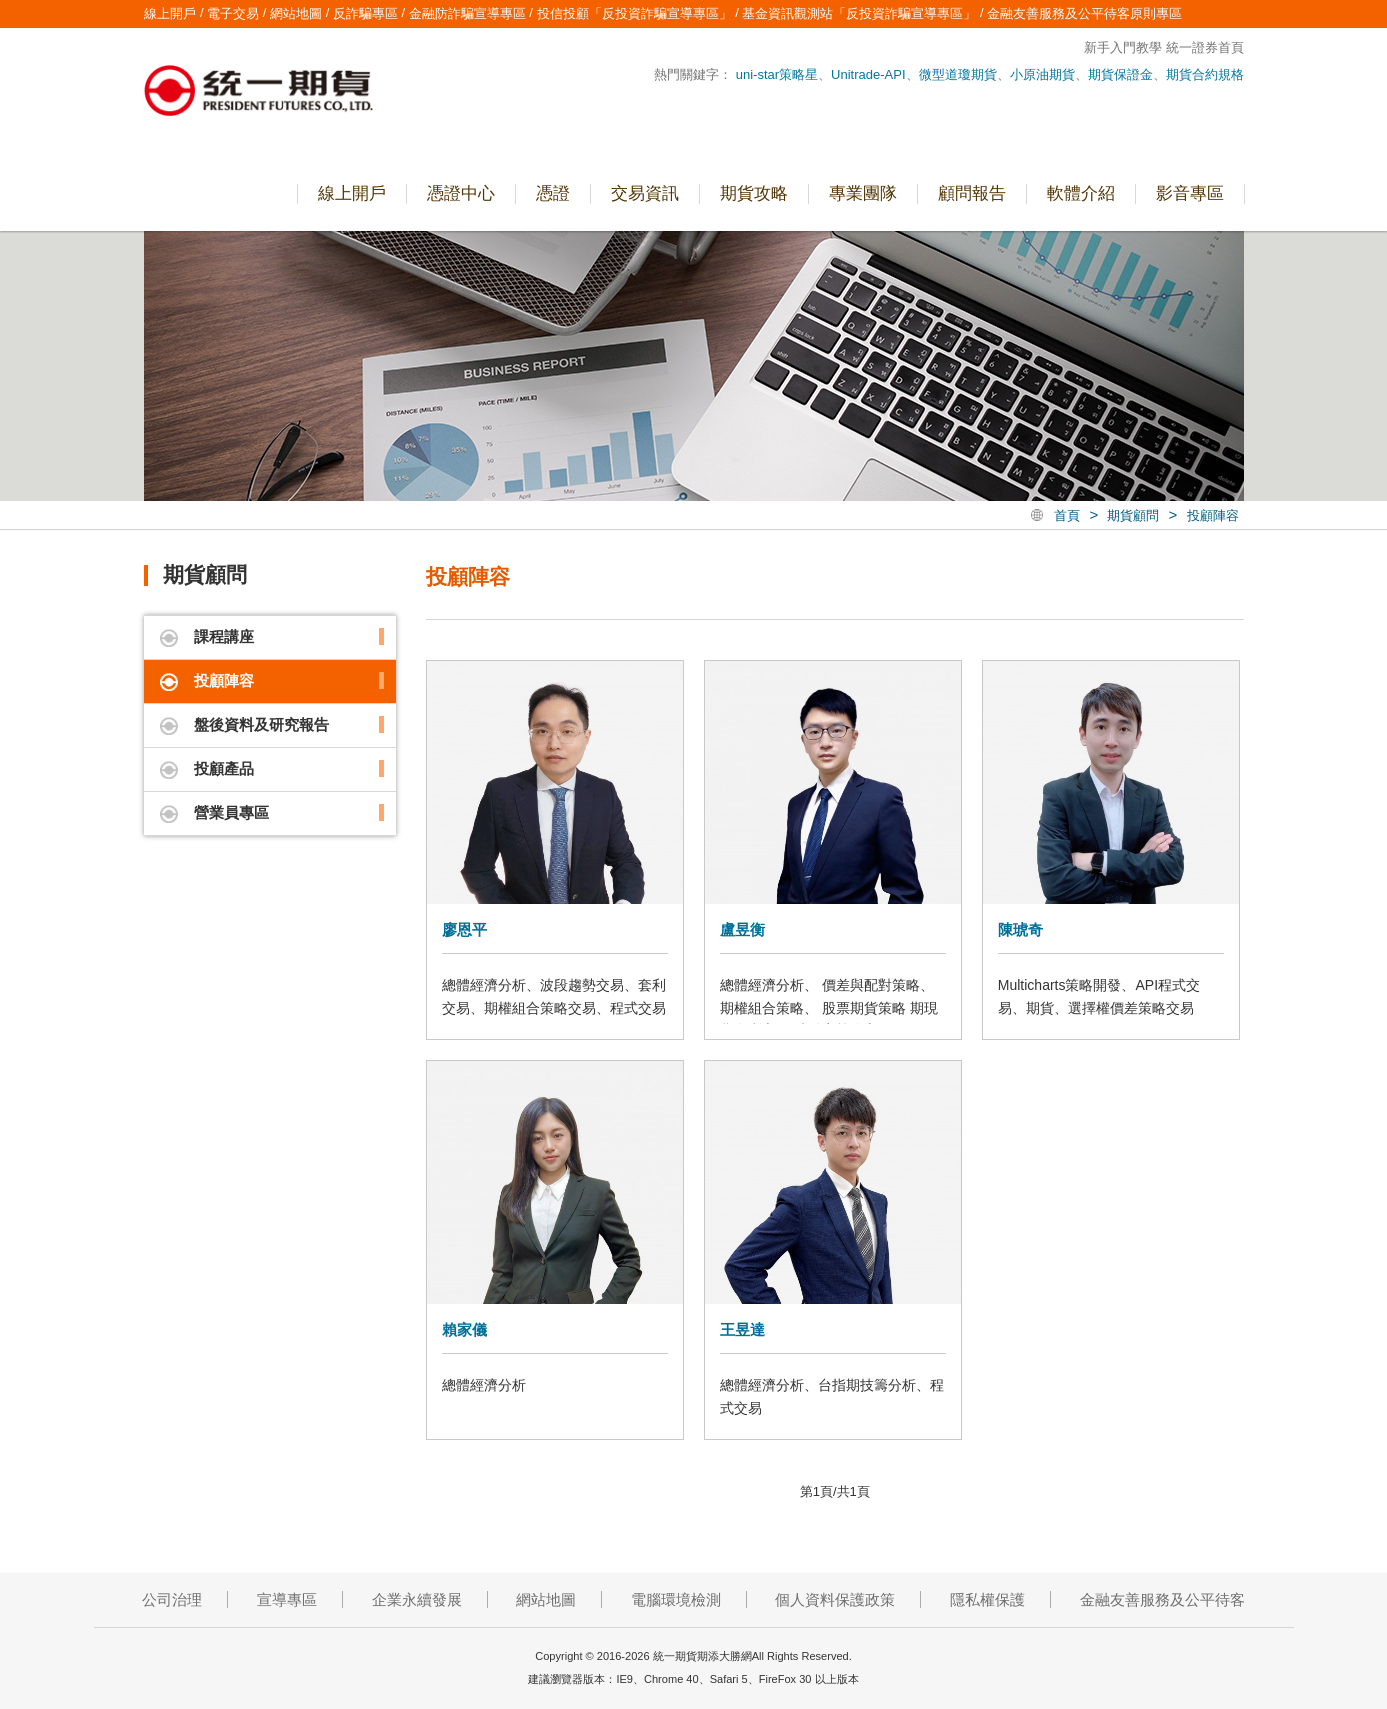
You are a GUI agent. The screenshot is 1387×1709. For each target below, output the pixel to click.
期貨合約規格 (1205, 74)
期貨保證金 (1120, 74)
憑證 (553, 193)
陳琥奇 (1020, 929)
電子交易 (1353, 448)
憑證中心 (461, 193)
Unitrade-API (868, 74)
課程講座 (224, 636)
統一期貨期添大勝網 (259, 92)
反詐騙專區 (365, 13)
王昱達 (742, 1329)
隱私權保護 (987, 1599)
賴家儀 (464, 1329)
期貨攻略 (754, 193)
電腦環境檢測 (676, 1599)
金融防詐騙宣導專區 (467, 13)
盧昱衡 (742, 929)
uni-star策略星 (777, 74)
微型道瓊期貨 (958, 74)
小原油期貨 (1042, 74)
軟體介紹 (1081, 193)
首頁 (1067, 515)
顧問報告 (972, 193)
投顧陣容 (1213, 515)
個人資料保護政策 (835, 1599)
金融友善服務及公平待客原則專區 (1084, 13)
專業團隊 (863, 193)
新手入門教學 (1123, 47)
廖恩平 (464, 929)
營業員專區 (1353, 276)
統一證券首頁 (1205, 47)
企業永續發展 (417, 1599)
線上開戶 (1353, 362)
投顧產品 (224, 768)
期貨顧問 (1133, 515)
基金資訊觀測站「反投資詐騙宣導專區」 (859, 13)
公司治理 (172, 1599)
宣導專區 (287, 1599)
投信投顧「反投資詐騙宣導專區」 (634, 13)
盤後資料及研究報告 (261, 724)
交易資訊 (645, 193)
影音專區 (1190, 193)
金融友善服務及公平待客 (1162, 1599)
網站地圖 (296, 13)
